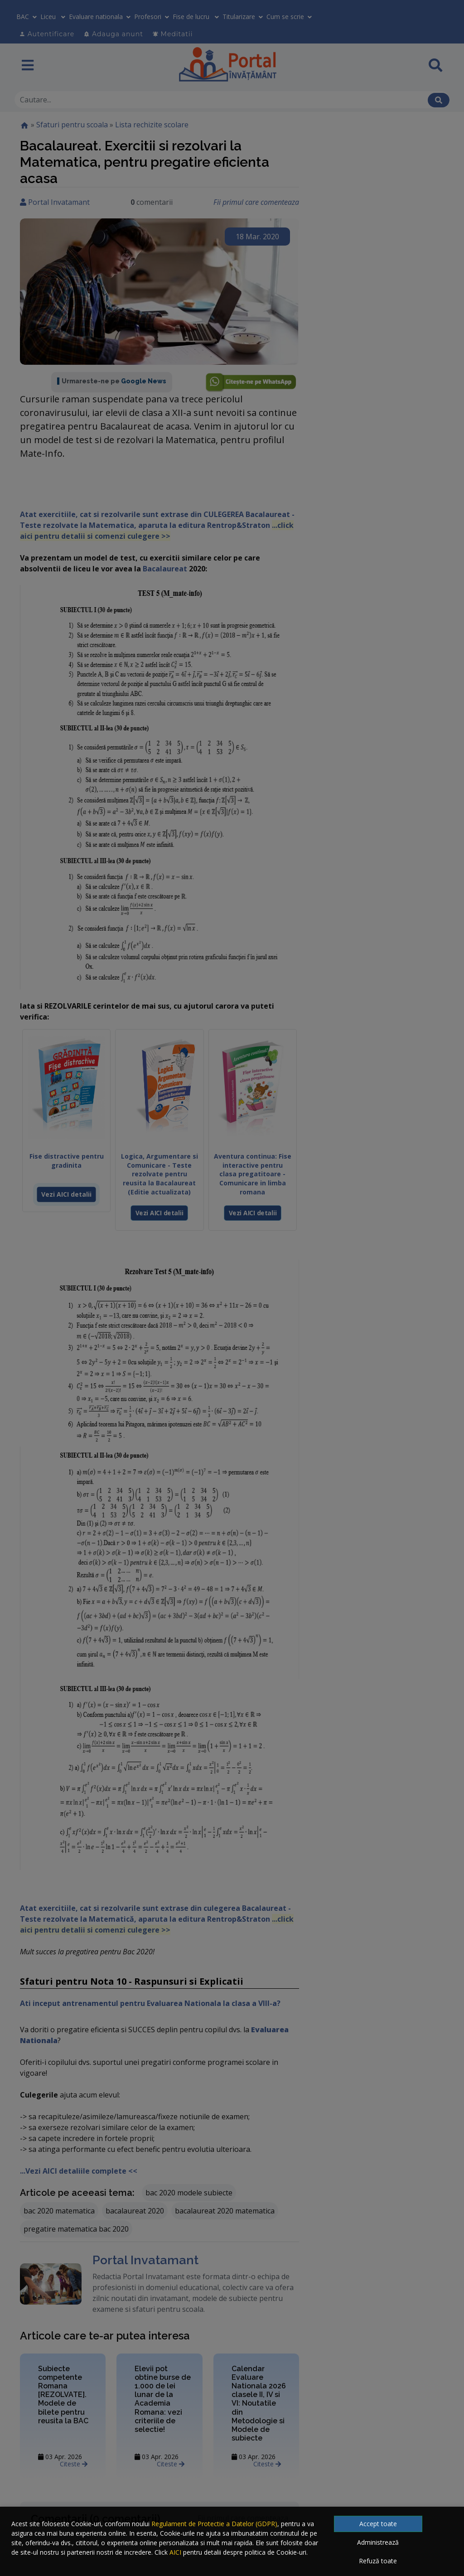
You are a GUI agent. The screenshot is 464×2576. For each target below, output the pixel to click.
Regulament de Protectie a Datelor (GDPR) (214, 2523)
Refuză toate (378, 2561)
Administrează (378, 2542)
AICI (175, 2552)
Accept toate (378, 2523)
